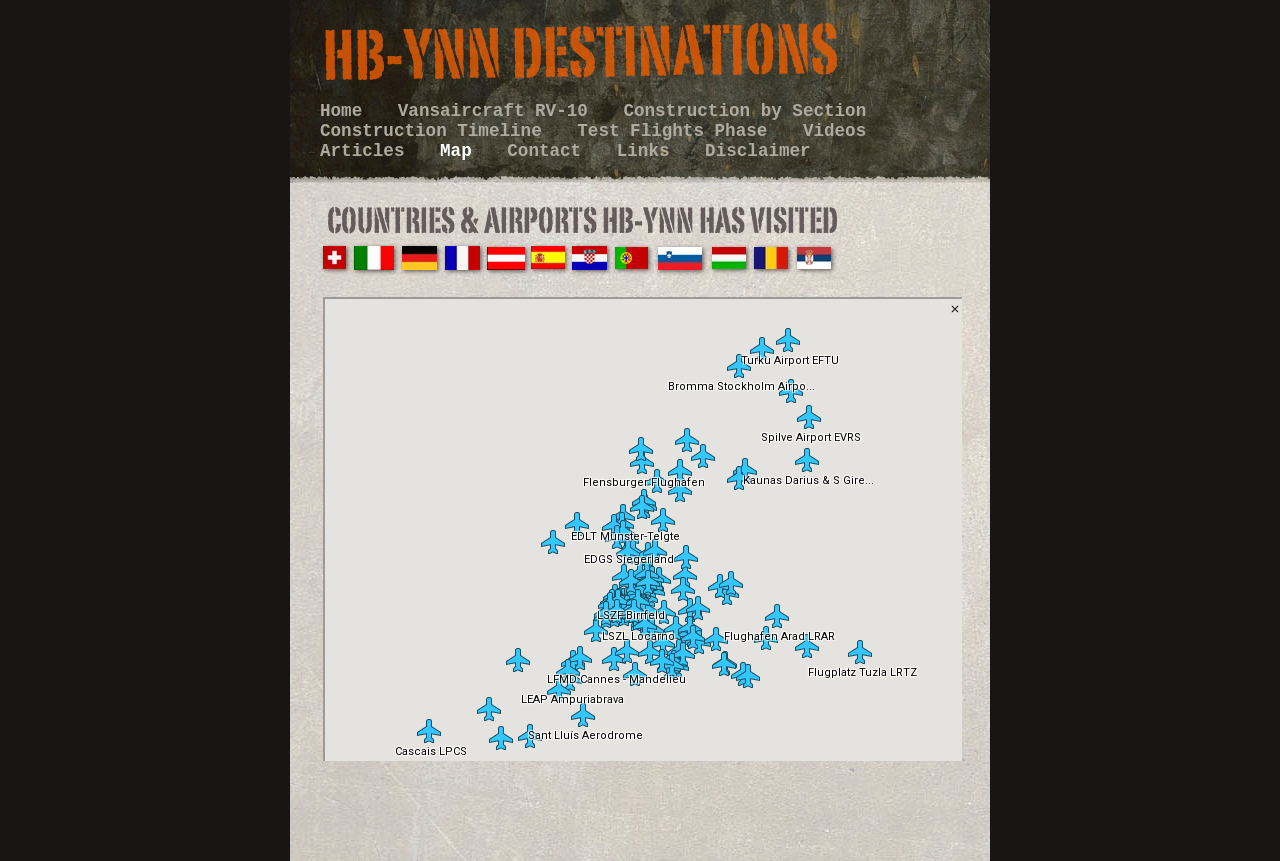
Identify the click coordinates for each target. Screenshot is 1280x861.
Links (648, 151)
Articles (367, 151)
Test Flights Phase (677, 131)
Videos (834, 131)
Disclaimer (758, 151)
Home (346, 111)
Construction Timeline (436, 131)
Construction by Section (744, 111)
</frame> (642, 529)
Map (461, 151)
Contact (549, 151)
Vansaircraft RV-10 (498, 111)
